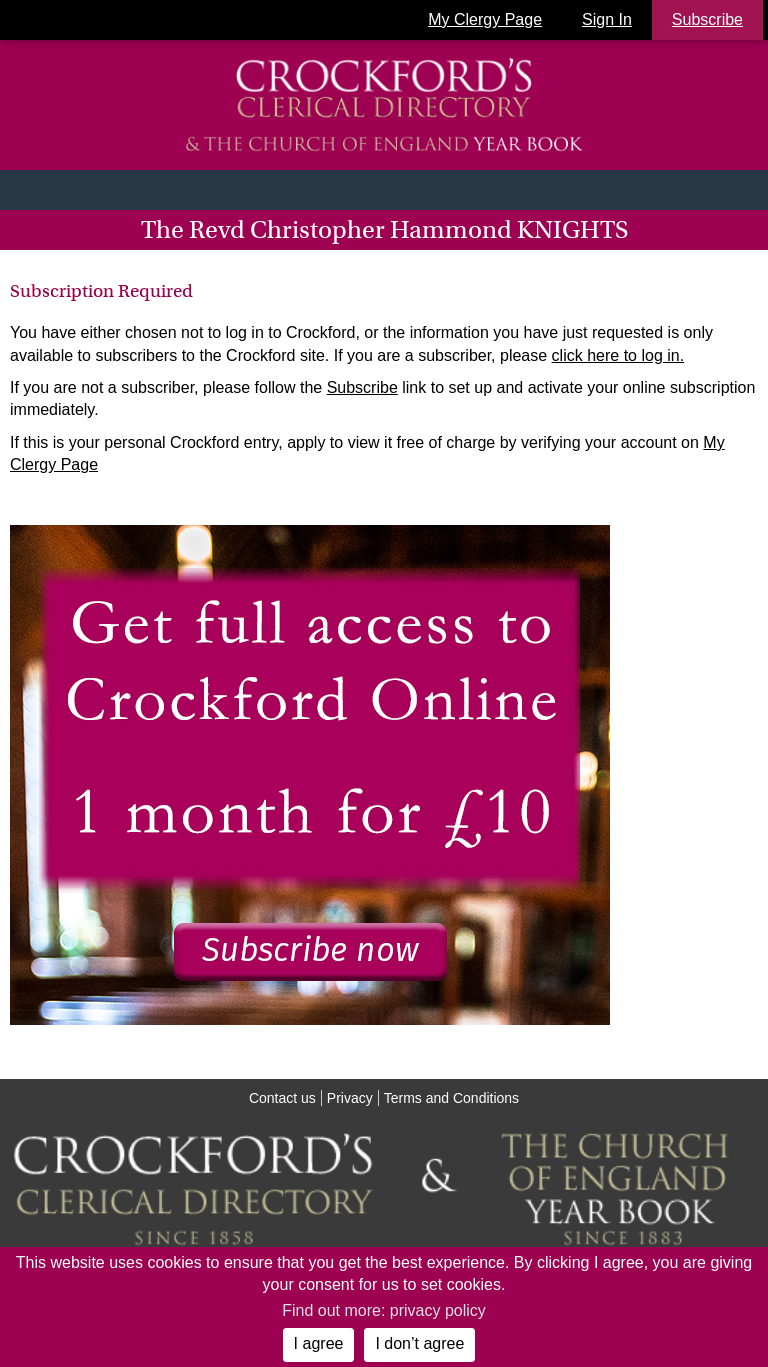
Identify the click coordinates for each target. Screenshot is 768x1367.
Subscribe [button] (707, 19)
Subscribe (362, 387)
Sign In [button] (607, 19)
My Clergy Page (485, 19)
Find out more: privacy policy (384, 1310)
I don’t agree (419, 1343)
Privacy (350, 1098)
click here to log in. (618, 355)
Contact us (282, 1098)
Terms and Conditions (451, 1098)
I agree (319, 1343)
